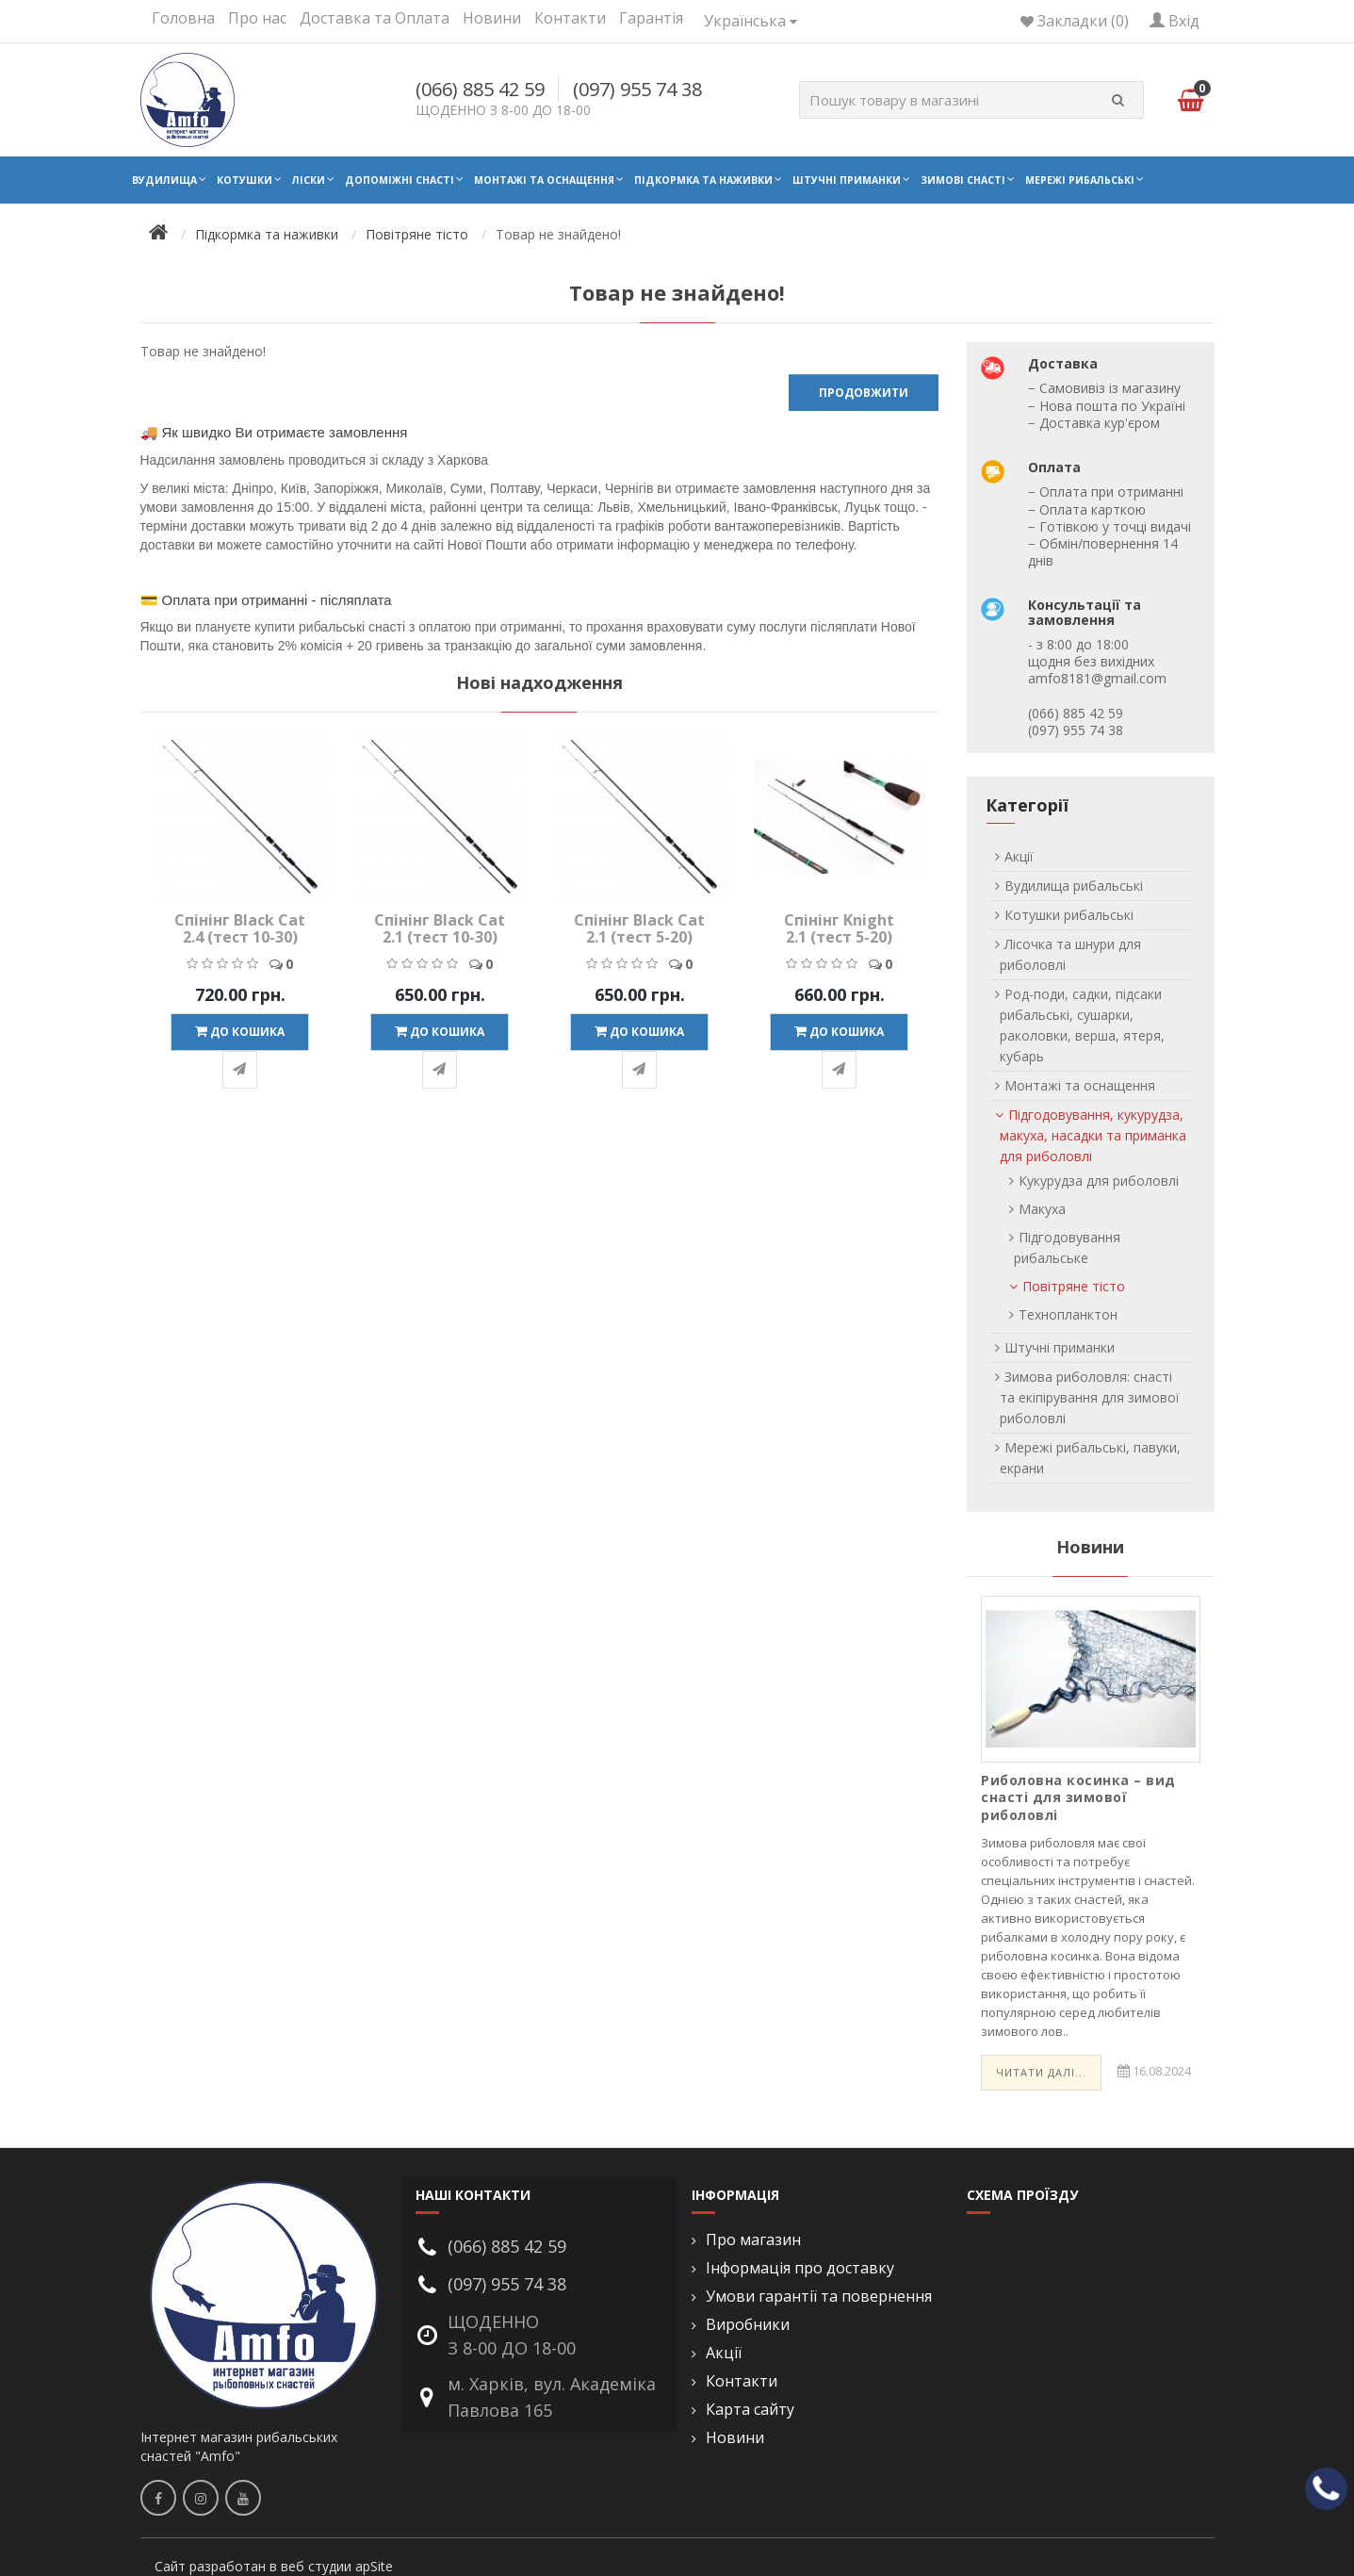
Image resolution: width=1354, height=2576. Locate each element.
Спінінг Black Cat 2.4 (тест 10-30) (239, 928)
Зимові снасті (963, 180)
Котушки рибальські (1069, 915)
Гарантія (651, 18)
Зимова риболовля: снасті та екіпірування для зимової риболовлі (1090, 1397)
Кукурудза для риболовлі (1099, 1181)
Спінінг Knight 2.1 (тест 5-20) (839, 928)
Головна (183, 18)
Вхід (1174, 20)
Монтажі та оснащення (544, 180)
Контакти (570, 18)
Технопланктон (1068, 1314)
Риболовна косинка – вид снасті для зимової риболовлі (1078, 1797)
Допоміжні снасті (399, 180)
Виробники (748, 2325)
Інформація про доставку (800, 2268)
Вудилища (164, 180)
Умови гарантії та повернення (819, 2296)
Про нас (257, 18)
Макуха (1042, 1209)
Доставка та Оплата (374, 18)
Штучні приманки (846, 180)
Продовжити (863, 393)
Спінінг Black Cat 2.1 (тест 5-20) (639, 928)
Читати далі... (1041, 2072)
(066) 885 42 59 (480, 89)
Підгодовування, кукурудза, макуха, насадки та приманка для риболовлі (1093, 1135)
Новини (492, 18)
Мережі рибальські (1079, 180)
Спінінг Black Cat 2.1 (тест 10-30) (439, 928)
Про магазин (753, 2240)
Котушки (244, 180)
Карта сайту (750, 2410)
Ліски (308, 180)
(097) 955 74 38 (637, 89)
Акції (1019, 856)
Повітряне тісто (417, 234)
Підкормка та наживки (703, 180)
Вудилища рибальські (1073, 885)
